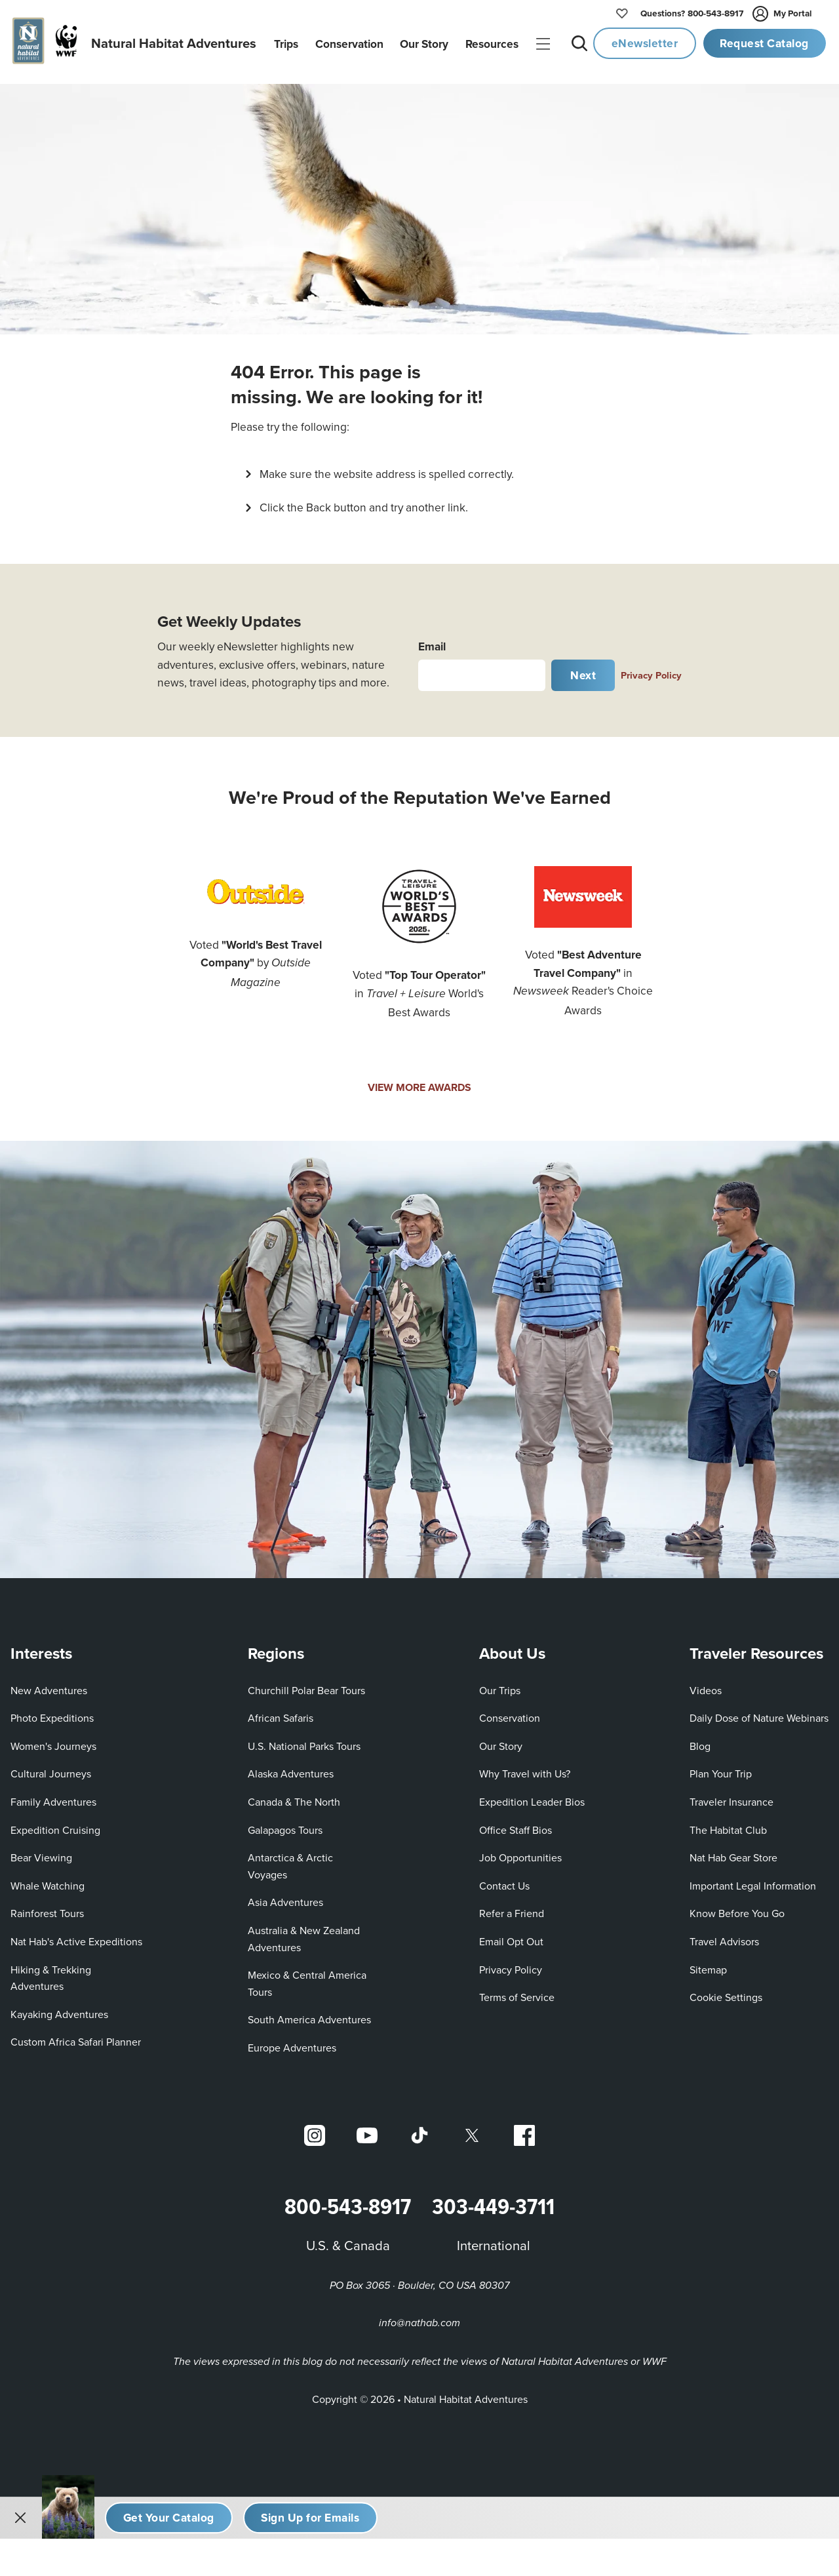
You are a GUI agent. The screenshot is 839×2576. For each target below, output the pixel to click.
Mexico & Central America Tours (307, 1978)
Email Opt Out (511, 1936)
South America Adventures (309, 2015)
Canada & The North (294, 1796)
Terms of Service (517, 1992)
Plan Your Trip (721, 1769)
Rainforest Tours (47, 1908)
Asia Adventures (285, 1897)
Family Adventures (53, 1796)
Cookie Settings (726, 1992)
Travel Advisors (724, 1936)
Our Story (500, 1741)
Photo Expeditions (52, 1713)
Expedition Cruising (55, 1824)
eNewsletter (645, 43)
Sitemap (708, 1964)
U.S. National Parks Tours (304, 1741)
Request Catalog (764, 43)
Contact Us (504, 1880)
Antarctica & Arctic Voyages (290, 1861)
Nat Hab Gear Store (733, 1853)
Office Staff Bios (515, 1824)
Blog (700, 1741)
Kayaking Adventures (59, 2009)
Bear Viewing (41, 1853)
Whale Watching (47, 1880)
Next (583, 670)
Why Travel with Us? (524, 1769)
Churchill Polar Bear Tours (306, 1685)
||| (544, 45)
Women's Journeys (53, 1741)
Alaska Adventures (291, 1769)
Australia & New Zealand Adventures (304, 1933)
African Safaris (280, 1713)
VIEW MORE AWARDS (419, 1082)
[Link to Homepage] (132, 43)
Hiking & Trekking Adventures (50, 1973)
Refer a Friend (511, 1908)
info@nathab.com (419, 2318)
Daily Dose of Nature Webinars (759, 1713)
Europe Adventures (292, 2042)
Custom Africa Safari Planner (75, 2037)
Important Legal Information (753, 1880)
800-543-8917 (691, 14)
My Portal (782, 14)
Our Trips (499, 1685)
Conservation (509, 1713)
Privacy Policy (651, 670)
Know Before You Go (737, 1908)
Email (432, 641)
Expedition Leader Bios (532, 1796)
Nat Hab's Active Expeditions (76, 1936)
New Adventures (48, 1685)
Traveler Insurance (731, 1796)
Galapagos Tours (285, 1824)
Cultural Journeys (50, 1769)
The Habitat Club (728, 1824)
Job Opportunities (520, 1853)
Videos (706, 1685)
